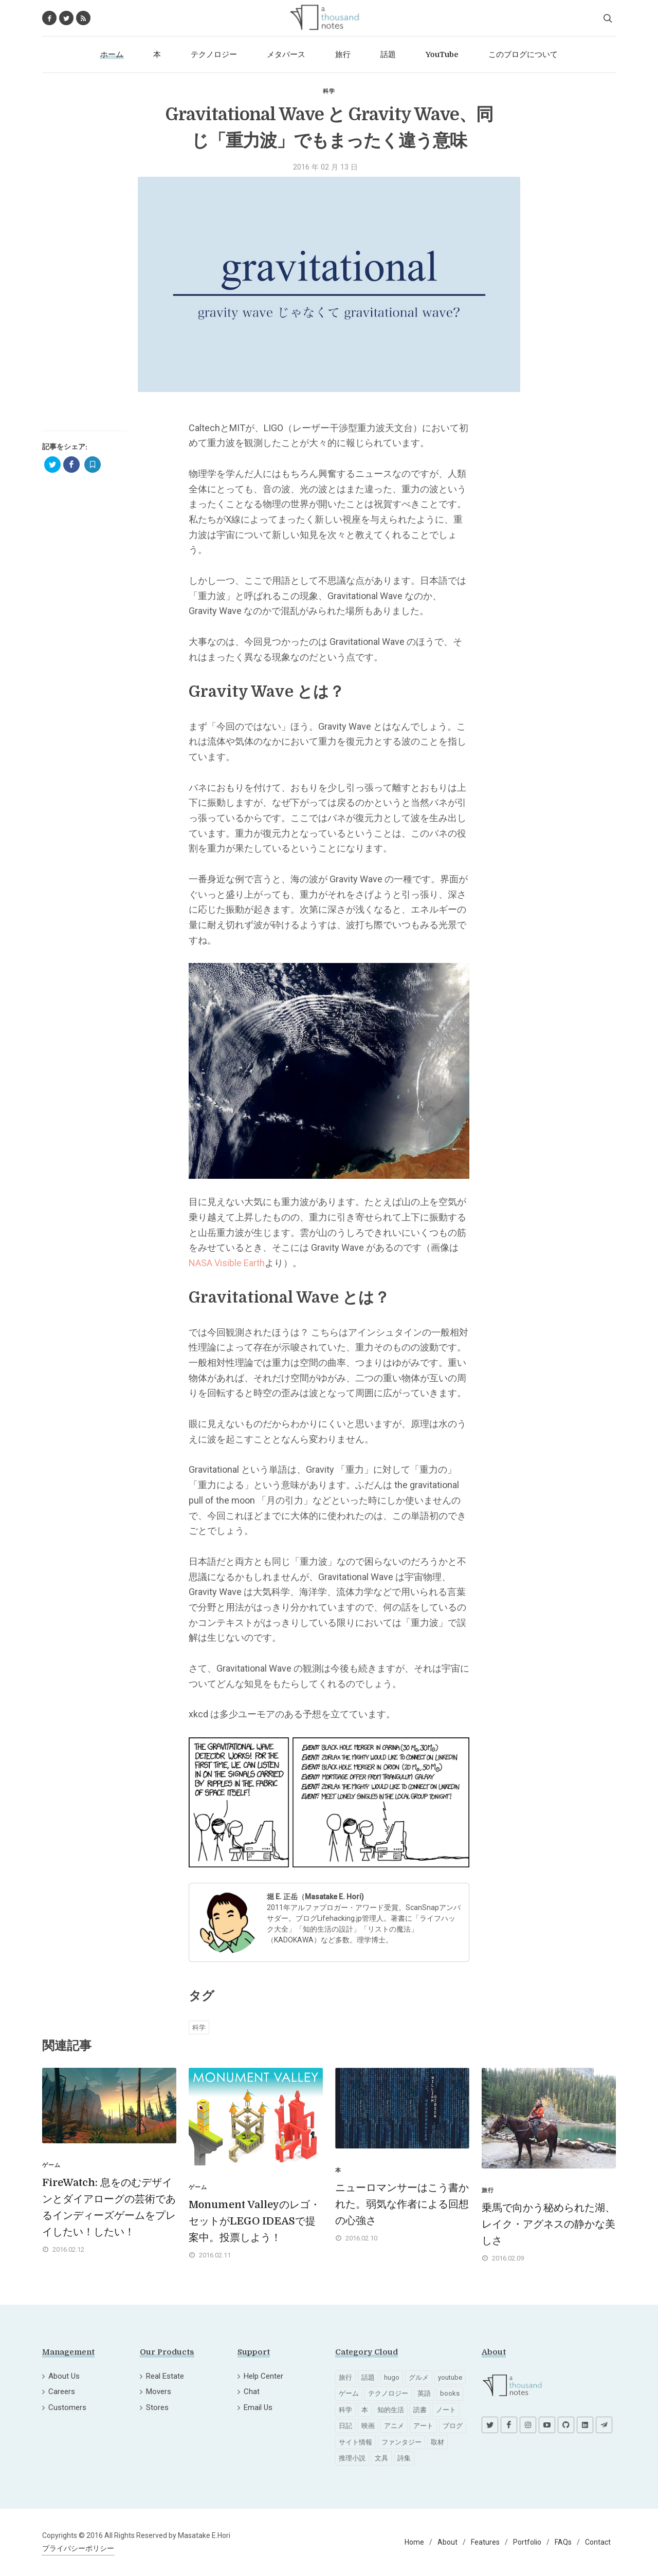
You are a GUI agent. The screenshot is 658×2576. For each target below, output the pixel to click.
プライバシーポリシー (78, 2548)
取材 (437, 2442)
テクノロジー (388, 2393)
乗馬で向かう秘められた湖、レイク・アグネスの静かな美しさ (548, 2224)
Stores (157, 2407)
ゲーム (349, 2393)
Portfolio (527, 2542)
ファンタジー (401, 2442)
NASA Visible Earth (227, 1262)
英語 (424, 2393)
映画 (368, 2426)
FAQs (563, 2542)
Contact (598, 2542)
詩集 (404, 2458)
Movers (158, 2391)
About (447, 2542)
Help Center (263, 2376)
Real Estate (165, 2376)
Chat (252, 2391)
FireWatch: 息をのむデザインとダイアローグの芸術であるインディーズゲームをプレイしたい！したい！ (109, 2207)
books (450, 2393)
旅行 (345, 2377)
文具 (381, 2458)
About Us (64, 2376)
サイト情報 (355, 2442)
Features (485, 2542)
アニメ (394, 2426)
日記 (345, 2426)
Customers (67, 2407)
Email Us (258, 2407)
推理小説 (352, 2458)
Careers (61, 2391)
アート (423, 2426)
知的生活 (390, 2410)
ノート (446, 2410)
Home (414, 2542)
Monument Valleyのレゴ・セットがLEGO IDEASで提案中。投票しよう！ (254, 2221)
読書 (420, 2410)
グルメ (419, 2377)
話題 (368, 2377)
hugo (391, 2377)
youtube (450, 2377)
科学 (329, 91)
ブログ (453, 2426)
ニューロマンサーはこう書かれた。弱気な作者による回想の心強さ (402, 2204)
